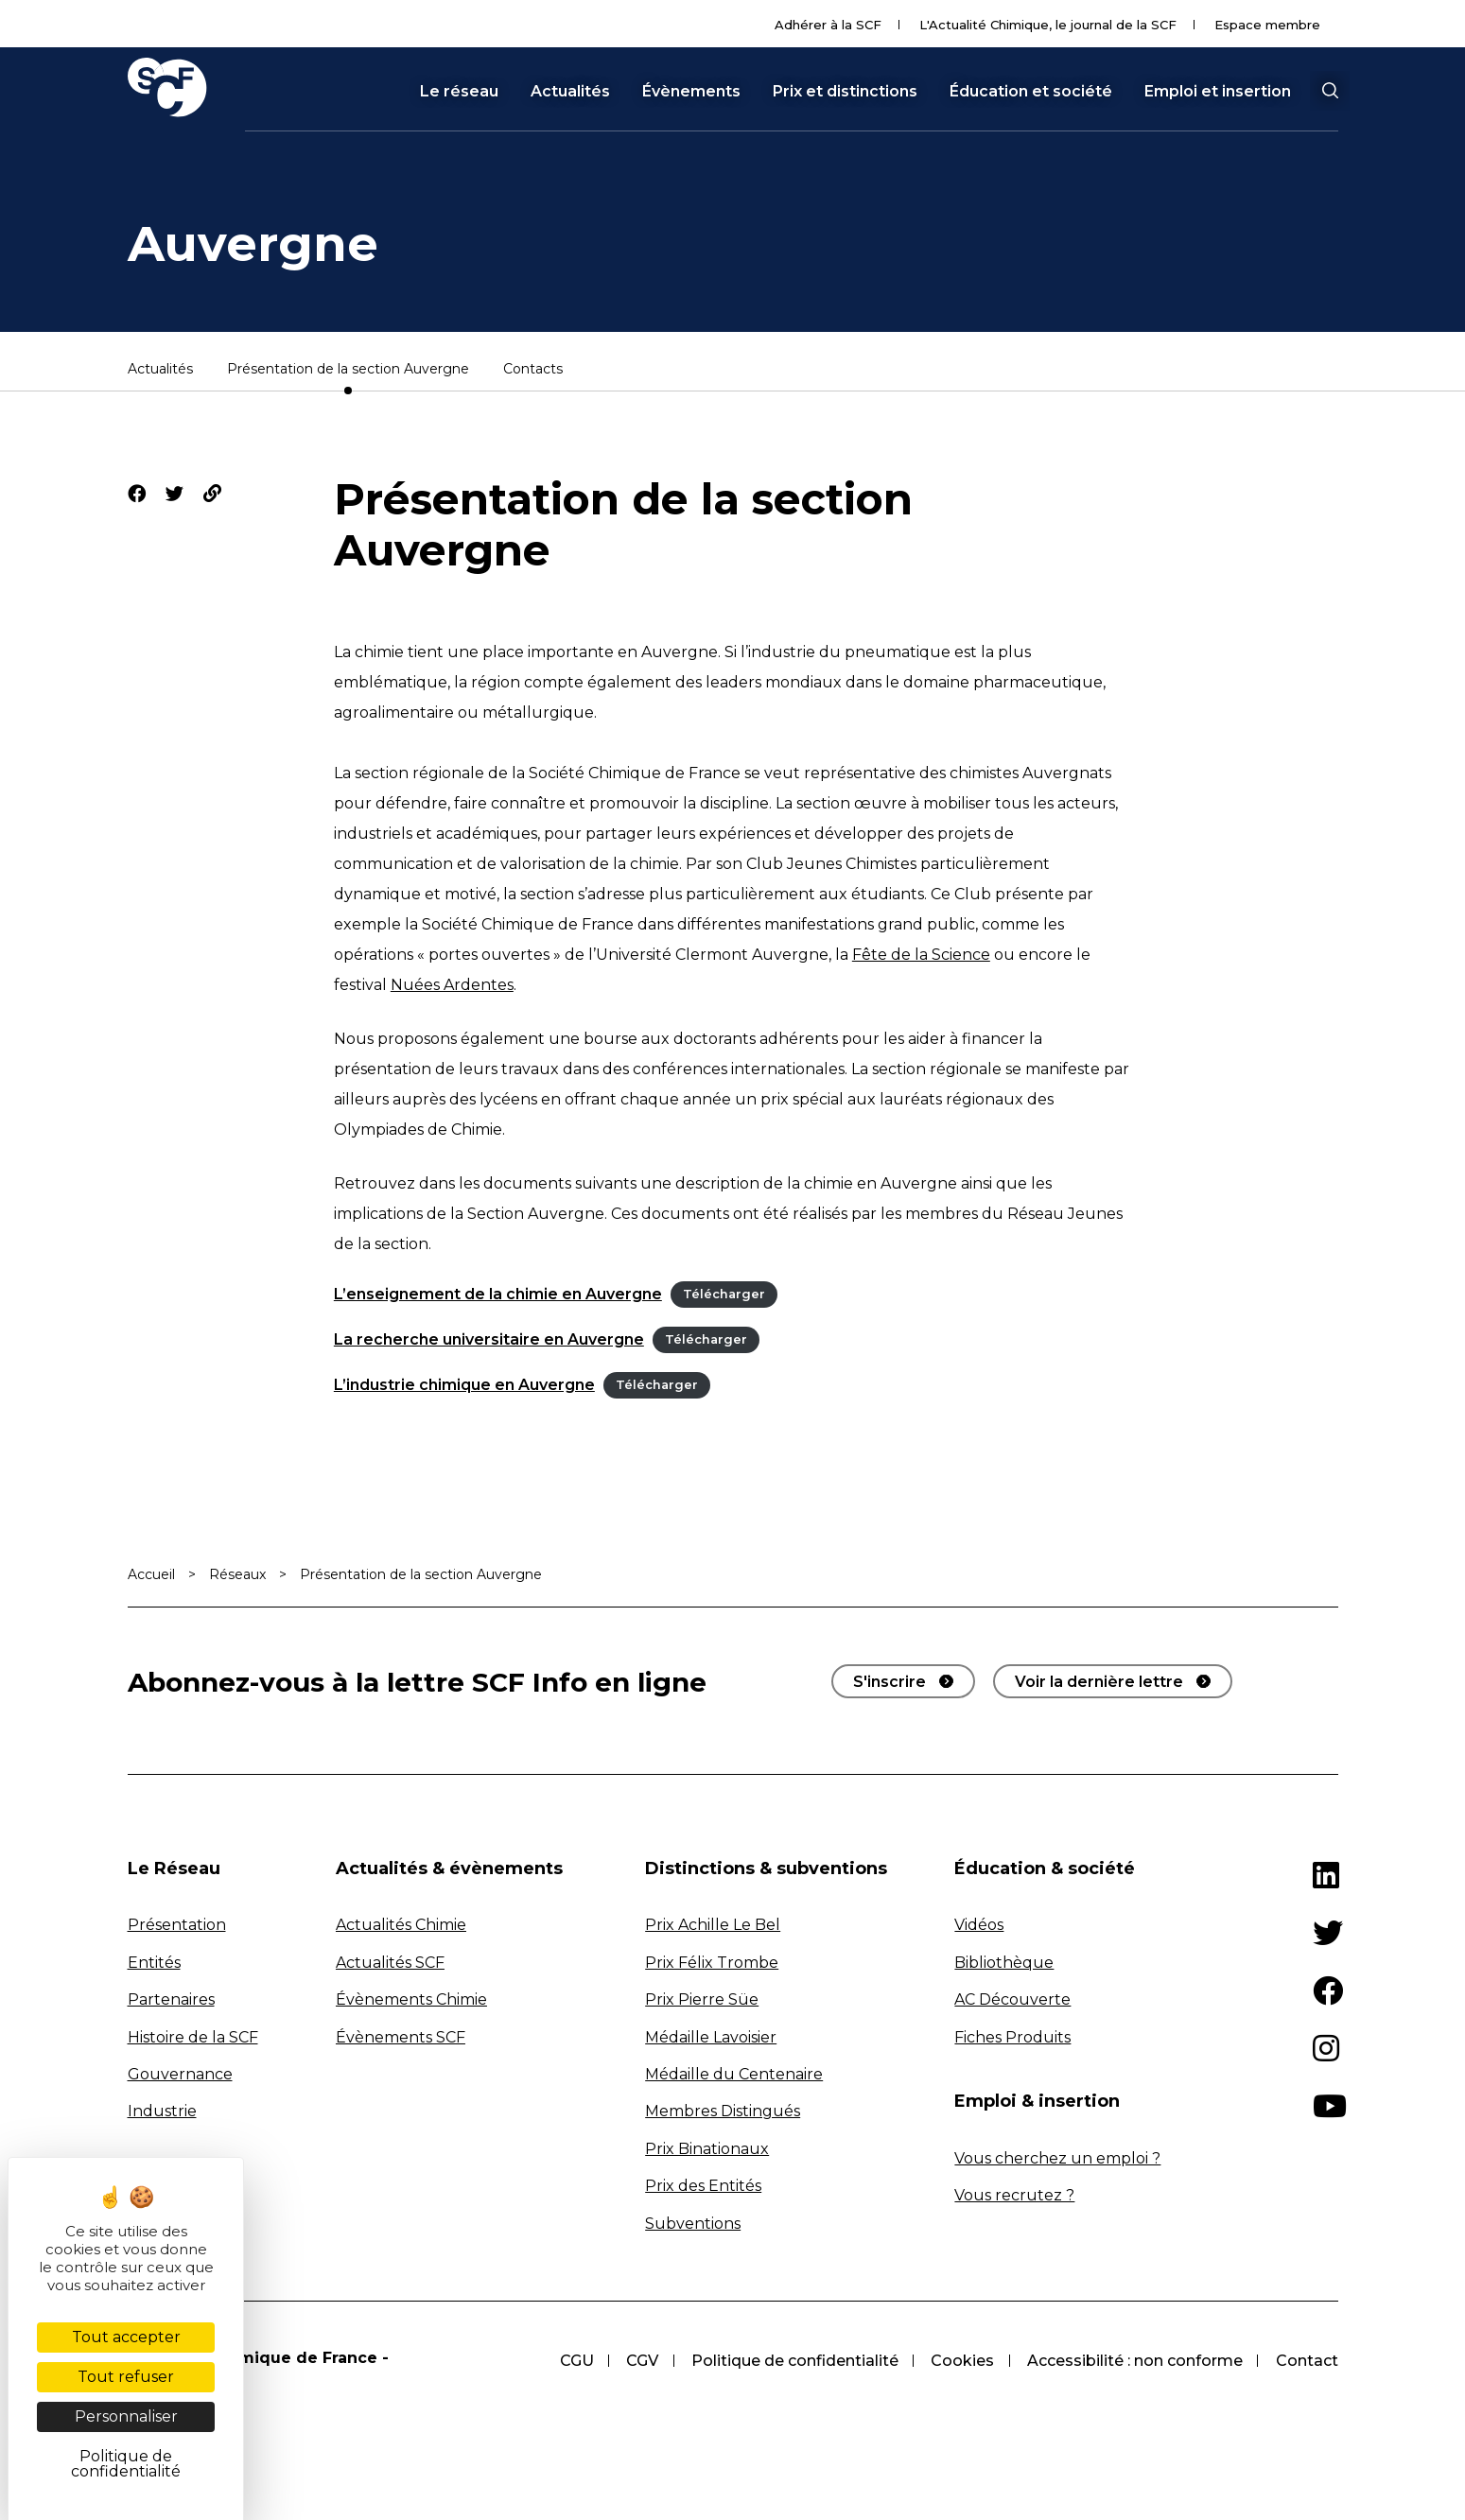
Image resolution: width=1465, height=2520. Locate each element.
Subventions (693, 2224)
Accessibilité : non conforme (1134, 2361)
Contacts (533, 369)
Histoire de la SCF (193, 2037)
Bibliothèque (1004, 1963)
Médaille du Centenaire (734, 2074)
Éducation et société (1031, 91)
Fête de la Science (921, 955)
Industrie (162, 2111)
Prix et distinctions (845, 91)
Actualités (570, 91)
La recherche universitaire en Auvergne (489, 1339)
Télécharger (724, 1295)
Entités (154, 1963)
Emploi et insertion (1217, 91)
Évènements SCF (400, 2037)
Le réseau (459, 91)
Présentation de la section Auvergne (348, 369)
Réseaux (237, 1574)
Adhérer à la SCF (828, 24)
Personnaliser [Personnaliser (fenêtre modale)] (126, 2416)
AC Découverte (1012, 1999)
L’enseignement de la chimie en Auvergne (498, 1294)
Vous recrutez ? (1014, 2195)
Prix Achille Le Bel (712, 1925)
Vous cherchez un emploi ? (1057, 2158)
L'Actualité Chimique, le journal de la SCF (1048, 24)
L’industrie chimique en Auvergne (464, 1385)
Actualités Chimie (401, 1925)
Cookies (960, 2361)
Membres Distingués (722, 2111)
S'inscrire (889, 1682)
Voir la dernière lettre (1099, 1682)
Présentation (177, 1925)
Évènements (691, 91)
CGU (570, 2361)
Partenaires (171, 1999)
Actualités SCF (390, 1963)
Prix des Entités (703, 2186)
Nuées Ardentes (452, 985)
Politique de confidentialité (791, 2361)
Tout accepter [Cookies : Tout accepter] (126, 2337)
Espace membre (1267, 24)
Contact (1307, 2361)
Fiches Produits (1012, 2037)
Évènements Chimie (411, 1999)
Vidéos (978, 1925)
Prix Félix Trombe (711, 1963)
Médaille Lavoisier (710, 2037)
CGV (637, 2361)
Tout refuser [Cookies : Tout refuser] (126, 2377)
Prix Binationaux (707, 2149)
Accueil (151, 1574)
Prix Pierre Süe (702, 1999)
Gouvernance (180, 2074)
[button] (1330, 91)
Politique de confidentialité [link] (126, 2463)
